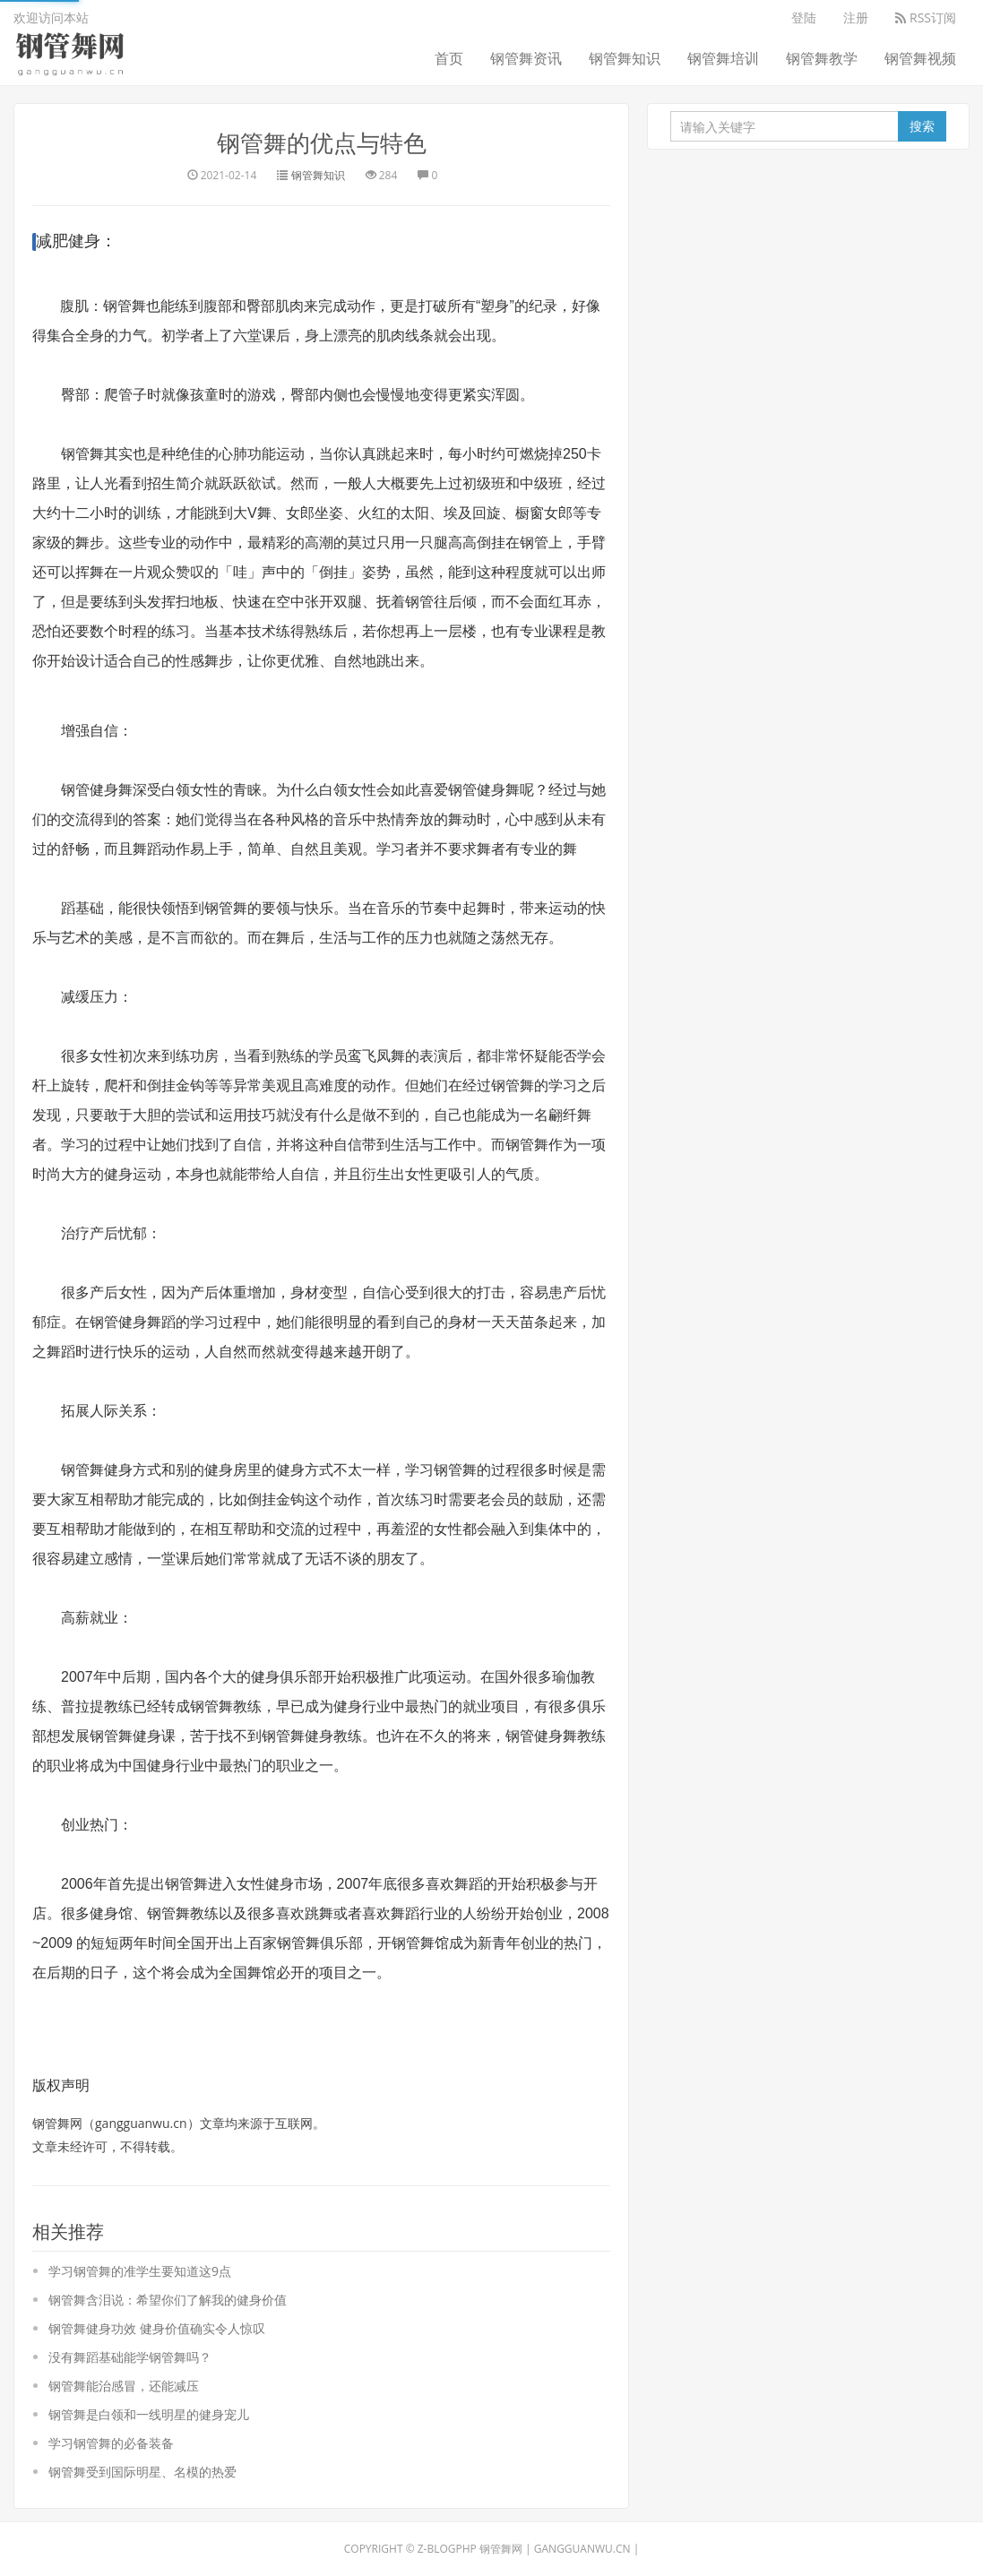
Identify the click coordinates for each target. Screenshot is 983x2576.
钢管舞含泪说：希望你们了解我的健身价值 (167, 2299)
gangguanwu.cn (582, 2548)
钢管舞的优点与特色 (322, 142)
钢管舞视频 (920, 58)
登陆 (803, 17)
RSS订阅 (925, 17)
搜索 (922, 125)
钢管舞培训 (723, 58)
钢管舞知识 (624, 58)
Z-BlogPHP (447, 2548)
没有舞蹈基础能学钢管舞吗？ (129, 2356)
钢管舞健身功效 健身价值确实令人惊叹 (156, 2328)
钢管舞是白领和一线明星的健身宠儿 (148, 2414)
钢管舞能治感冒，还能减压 (123, 2385)
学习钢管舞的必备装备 (111, 2442)
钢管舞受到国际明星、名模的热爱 (142, 2471)
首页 (449, 58)
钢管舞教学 (822, 58)
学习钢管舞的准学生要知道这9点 (139, 2270)
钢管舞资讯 (526, 58)
